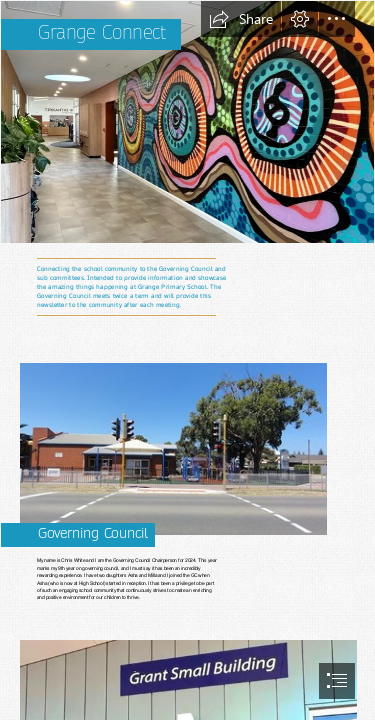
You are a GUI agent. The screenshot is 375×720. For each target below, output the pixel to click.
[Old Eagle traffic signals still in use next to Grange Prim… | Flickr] (187, 441)
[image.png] (187, 122)
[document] (187, 360)
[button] (241, 19)
